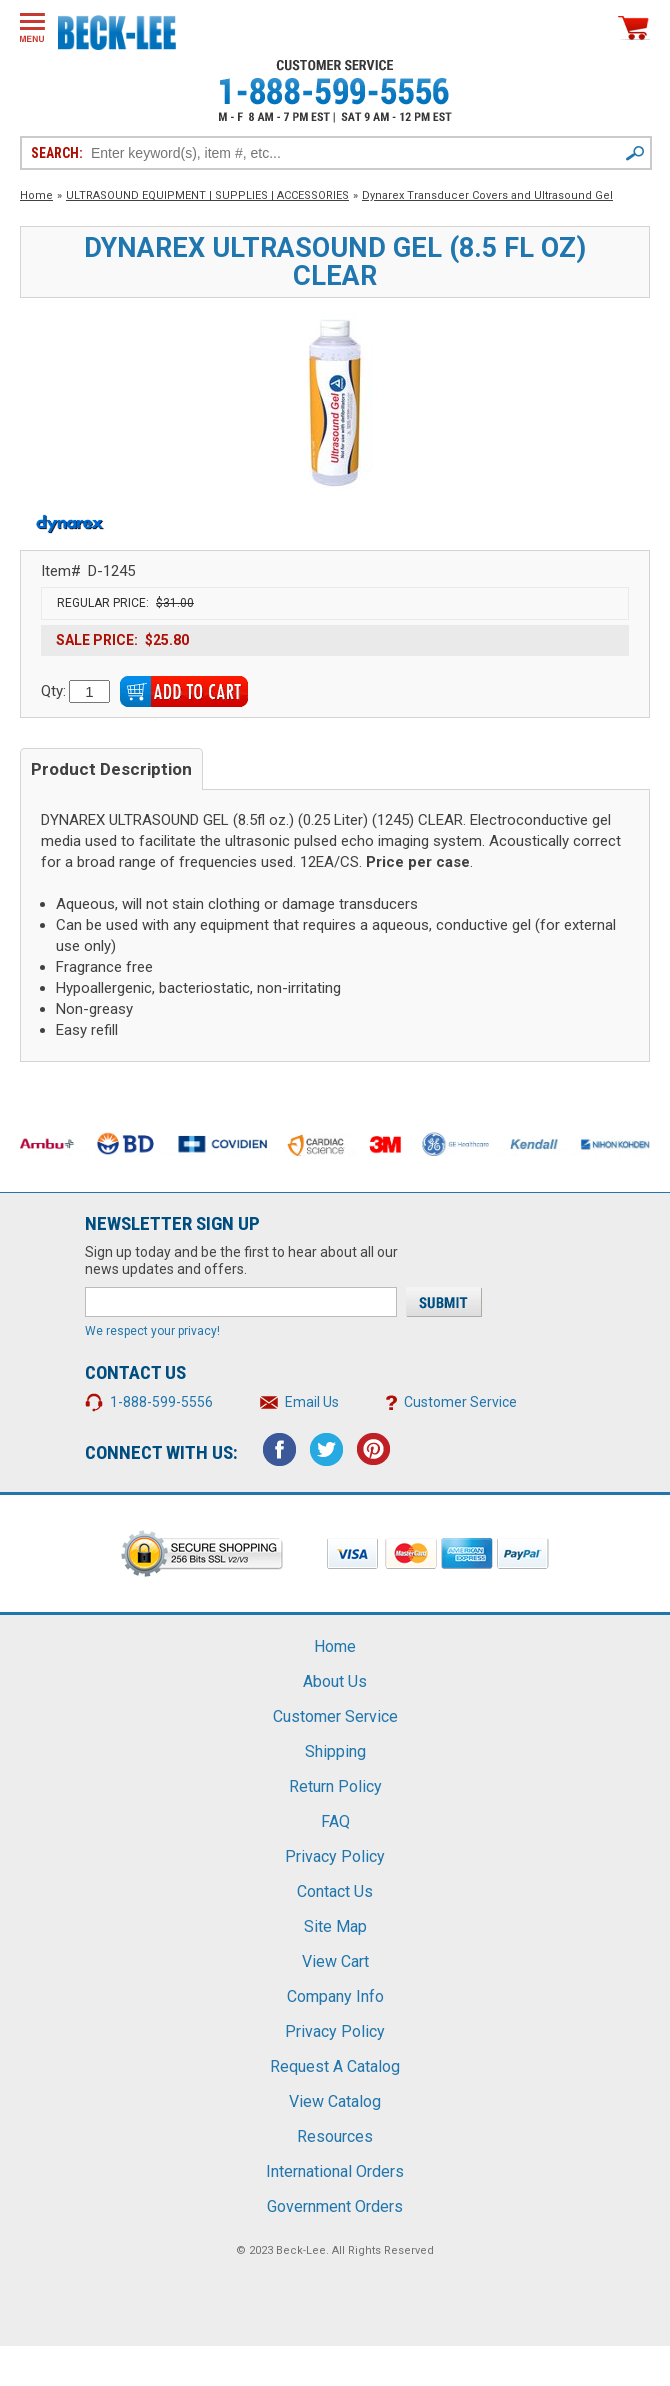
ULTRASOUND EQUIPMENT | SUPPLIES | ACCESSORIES (207, 195)
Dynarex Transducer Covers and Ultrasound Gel (487, 195)
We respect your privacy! (152, 1331)
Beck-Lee (301, 2250)
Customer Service (460, 1402)
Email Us (312, 1402)
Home (36, 195)
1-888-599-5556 (161, 1402)
